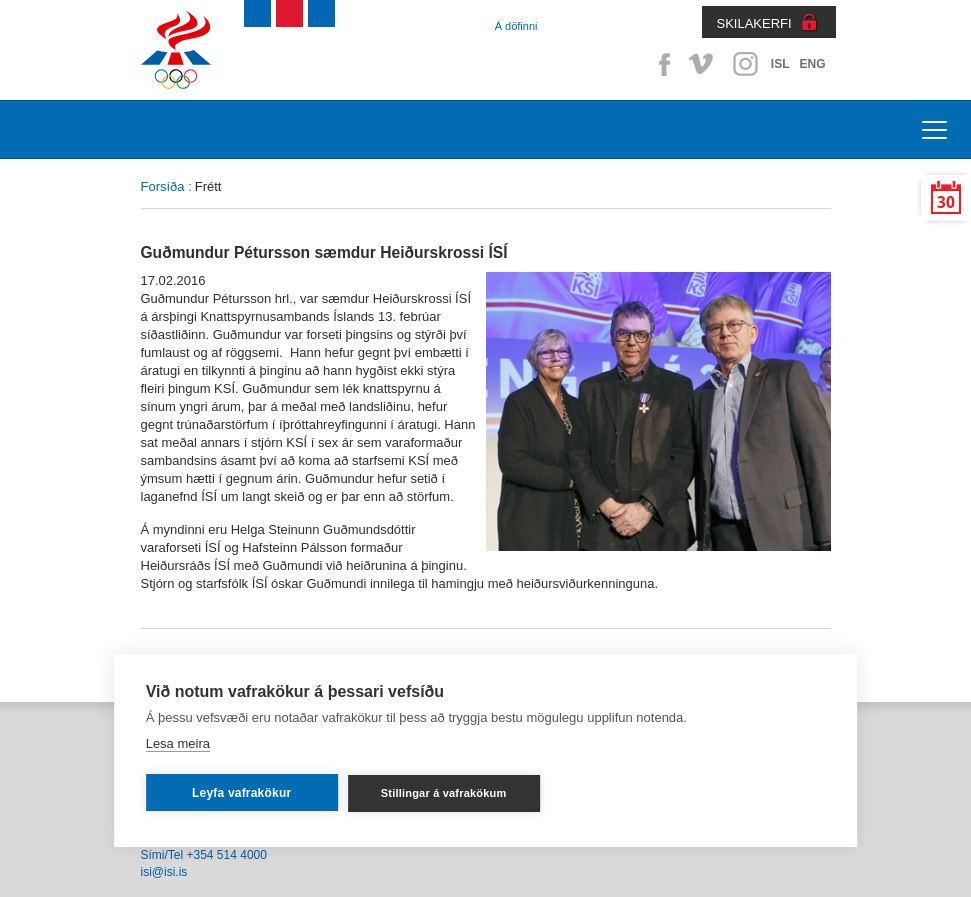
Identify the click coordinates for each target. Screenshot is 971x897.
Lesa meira (178, 743)
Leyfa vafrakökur (241, 793)
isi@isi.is (164, 872)
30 (946, 202)
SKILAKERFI (754, 23)
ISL (780, 64)
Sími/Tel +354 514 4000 (204, 855)
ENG (812, 64)
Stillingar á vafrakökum (444, 793)
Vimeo (703, 64)
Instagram (745, 64)
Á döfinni (516, 26)
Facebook (661, 64)
